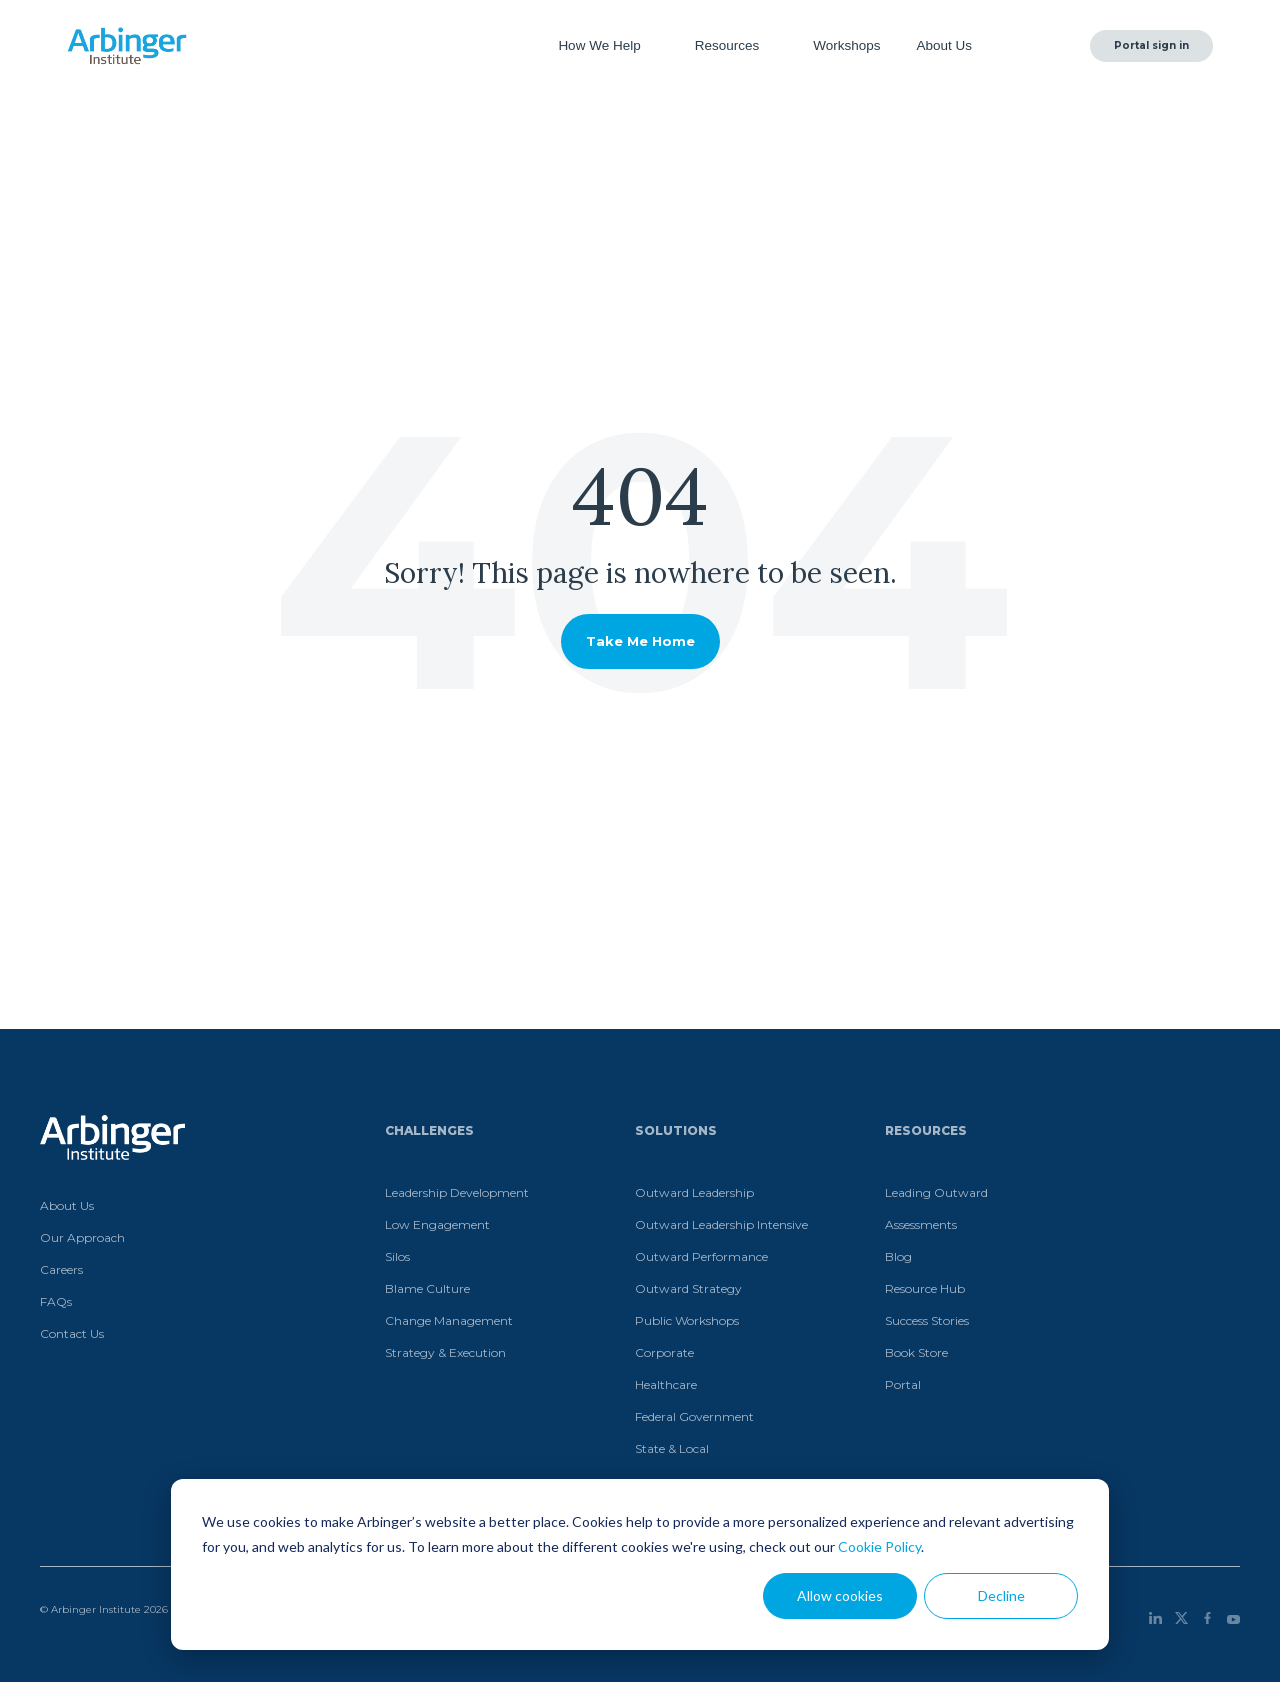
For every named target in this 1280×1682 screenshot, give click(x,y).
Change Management (449, 1320)
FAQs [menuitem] (56, 1301)
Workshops (846, 45)
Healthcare (666, 1384)
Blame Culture (427, 1288)
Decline (1001, 1595)
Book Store (916, 1352)
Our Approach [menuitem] (82, 1237)
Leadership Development (457, 1192)
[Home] (127, 46)
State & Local (672, 1448)
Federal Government (694, 1416)
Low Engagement (437, 1224)
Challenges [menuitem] (429, 1130)
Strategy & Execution (445, 1352)
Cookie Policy (879, 1546)
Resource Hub (925, 1288)
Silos (397, 1256)
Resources (729, 45)
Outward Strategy (688, 1288)
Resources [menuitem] (926, 1130)
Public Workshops (687, 1320)
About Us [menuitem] (67, 1205)
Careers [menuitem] (61, 1269)
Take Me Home (640, 641)
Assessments (921, 1224)
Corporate (664, 1352)
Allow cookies (840, 1595)
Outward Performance (701, 1256)
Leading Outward (936, 1192)
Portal (903, 1384)
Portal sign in (1151, 45)
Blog (898, 1256)
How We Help (601, 45)
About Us (945, 45)
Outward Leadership (694, 1192)
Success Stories (927, 1320)
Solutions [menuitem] (676, 1130)
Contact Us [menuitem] (72, 1333)
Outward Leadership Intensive (721, 1224)
